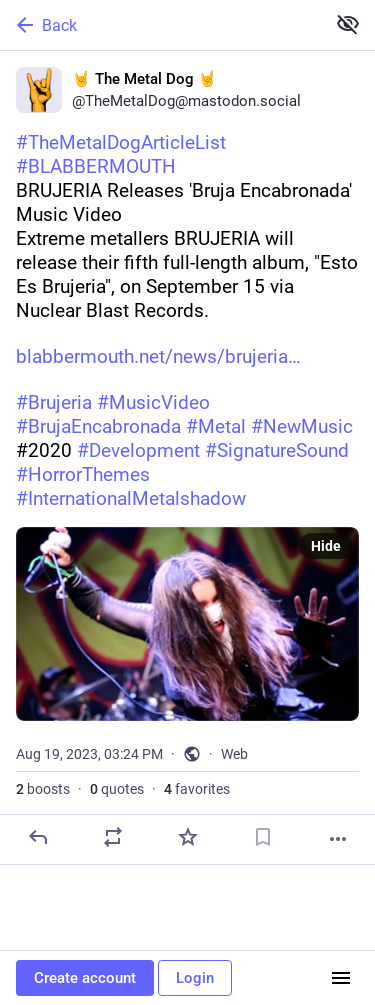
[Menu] (341, 978)
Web (234, 754)
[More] (338, 839)
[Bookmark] (263, 837)
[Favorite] (188, 837)
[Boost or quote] (113, 837)
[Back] (160, 25)
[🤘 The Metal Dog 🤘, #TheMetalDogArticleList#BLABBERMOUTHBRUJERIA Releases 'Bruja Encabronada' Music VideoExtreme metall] (187, 458)
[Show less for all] (348, 24)
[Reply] (38, 837)
